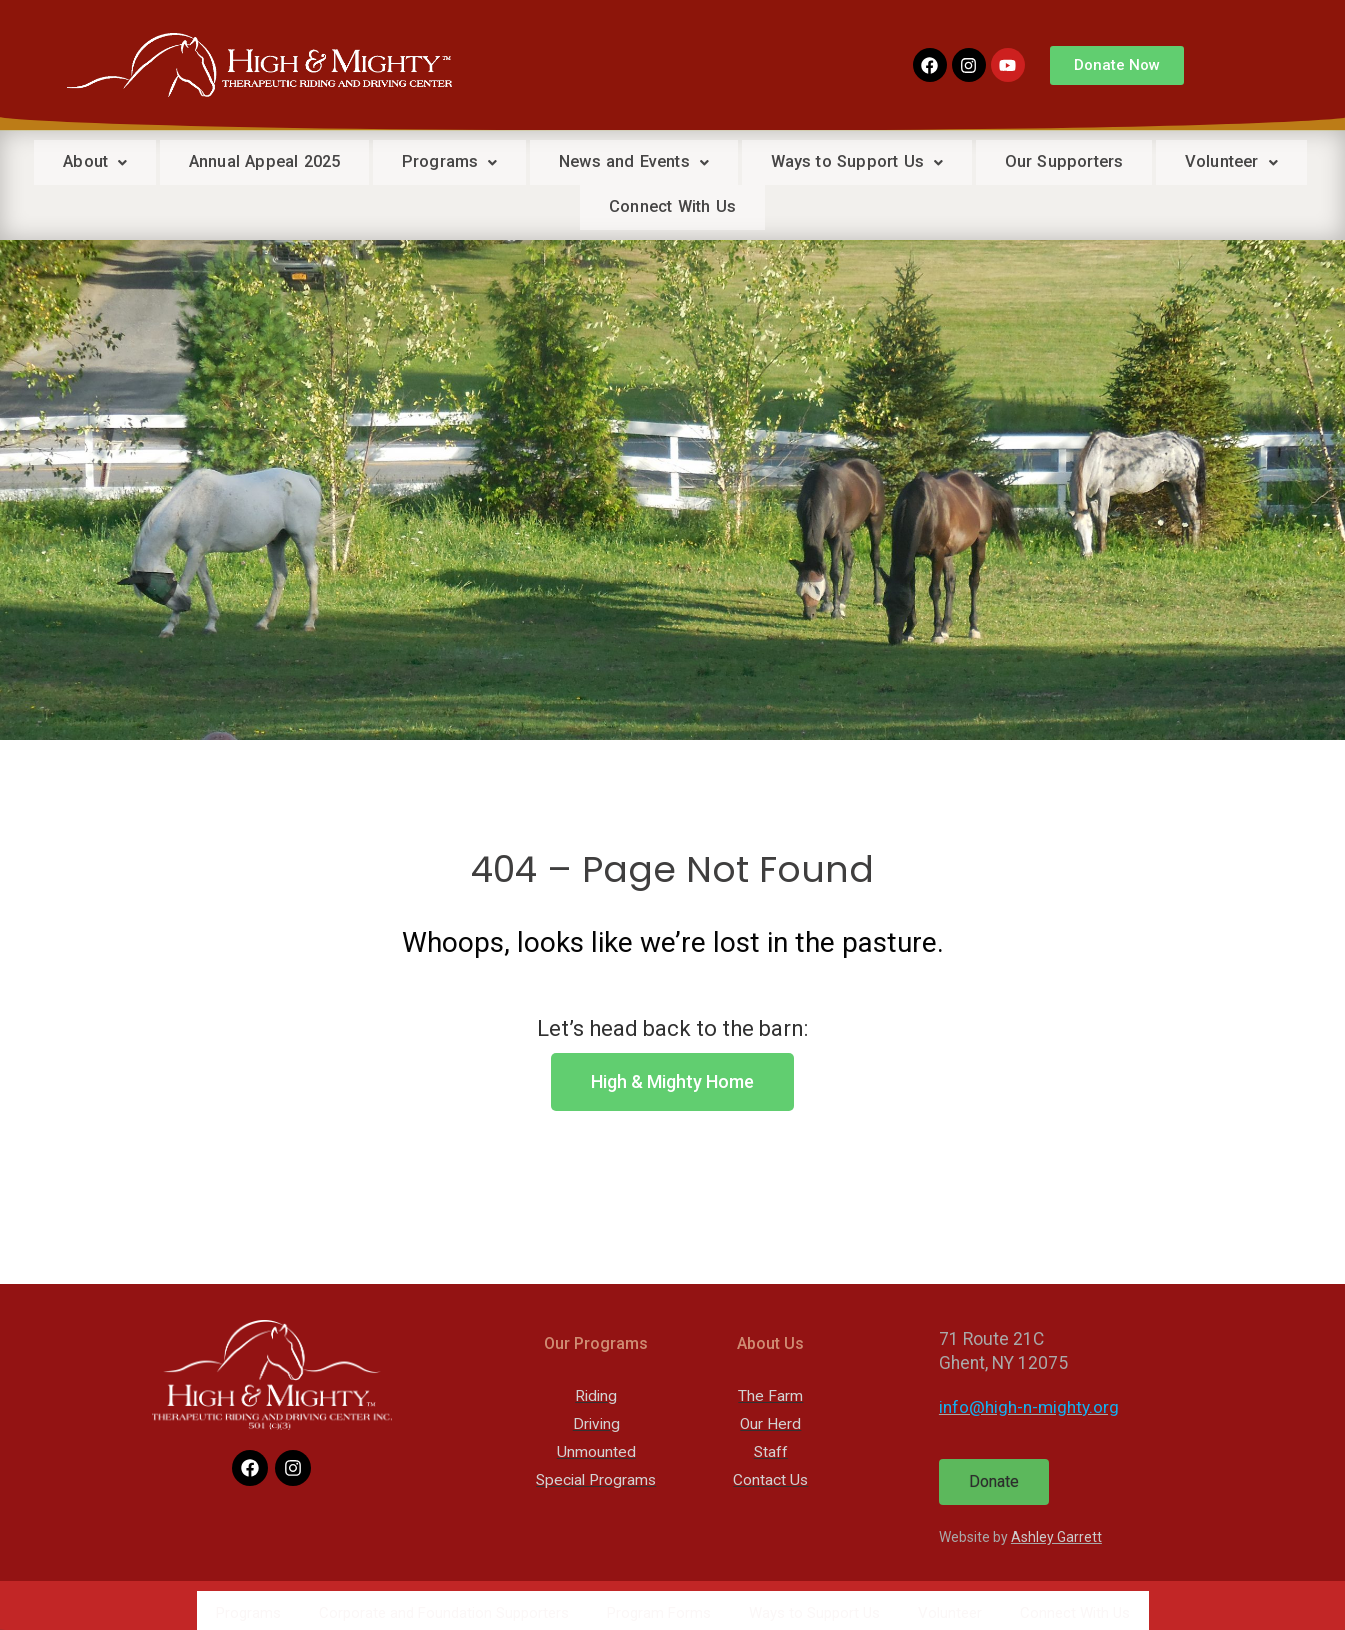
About (149, 162)
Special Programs (596, 1478)
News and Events (717, 162)
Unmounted (596, 1450)
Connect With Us (754, 206)
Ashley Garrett (1056, 1535)
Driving (596, 1422)
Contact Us (770, 1478)
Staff (771, 1450)
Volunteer (574, 206)
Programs (523, 162)
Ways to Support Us (949, 162)
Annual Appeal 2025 (328, 162)
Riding (596, 1394)
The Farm (770, 1394)
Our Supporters (1164, 162)
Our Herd (770, 1422)
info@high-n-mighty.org (1029, 1405)
